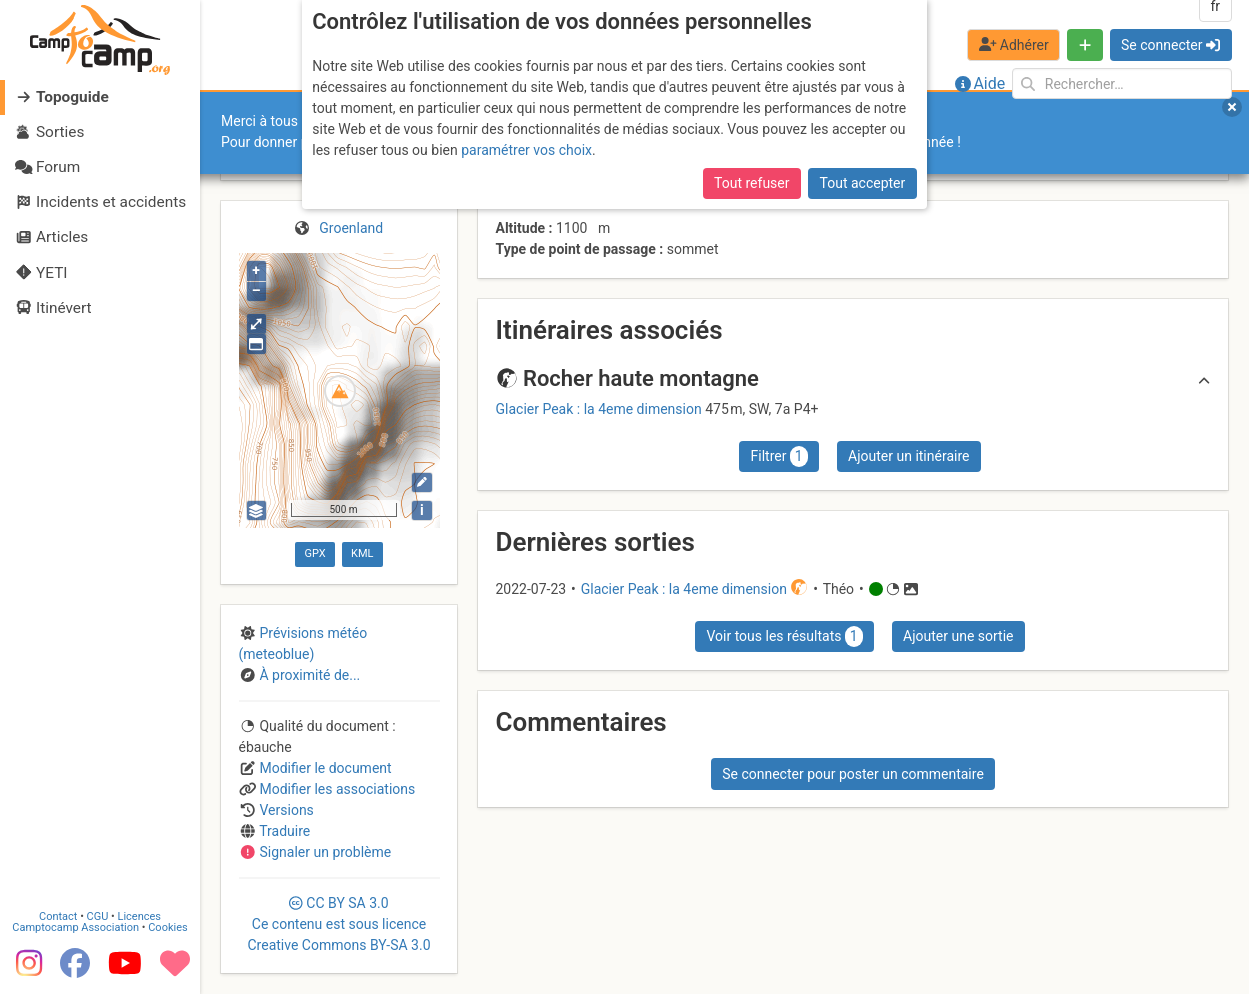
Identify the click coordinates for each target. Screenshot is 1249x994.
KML (362, 553)
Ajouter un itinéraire (908, 456)
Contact (58, 916)
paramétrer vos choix (526, 150)
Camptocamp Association (75, 927)
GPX (314, 553)
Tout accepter (863, 183)
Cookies (167, 927)
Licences (139, 916)
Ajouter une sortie (958, 636)
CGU (98, 916)
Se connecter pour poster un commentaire (853, 774)
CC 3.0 (338, 924)
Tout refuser (751, 183)
